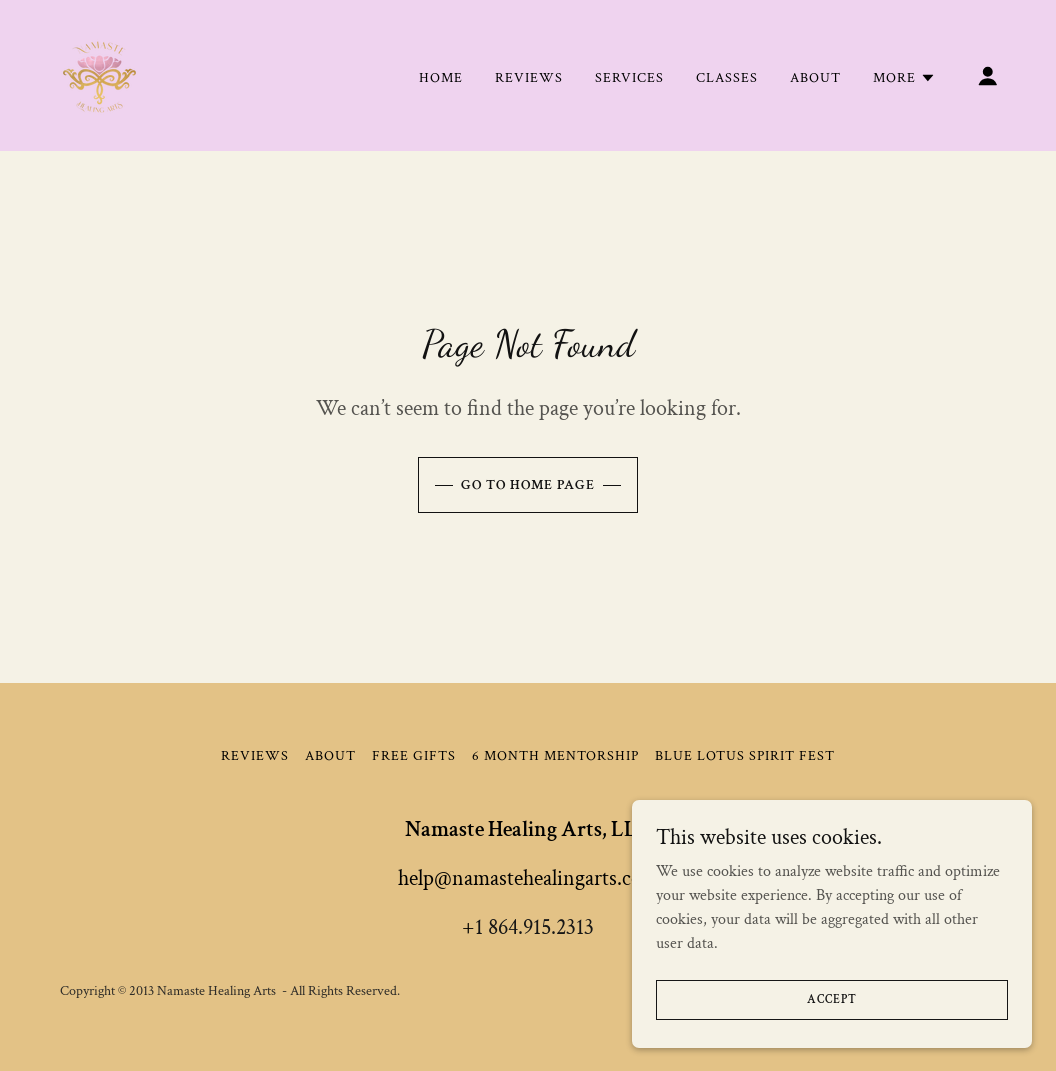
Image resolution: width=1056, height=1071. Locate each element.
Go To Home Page (528, 485)
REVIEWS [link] (529, 78)
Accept (831, 1040)
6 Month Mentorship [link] (555, 756)
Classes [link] (727, 78)
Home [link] (441, 78)
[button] (904, 78)
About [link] (815, 78)
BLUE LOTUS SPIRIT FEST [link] (745, 756)
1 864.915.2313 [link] (534, 927)
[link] (99, 74)
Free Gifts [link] (414, 756)
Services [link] (629, 78)
